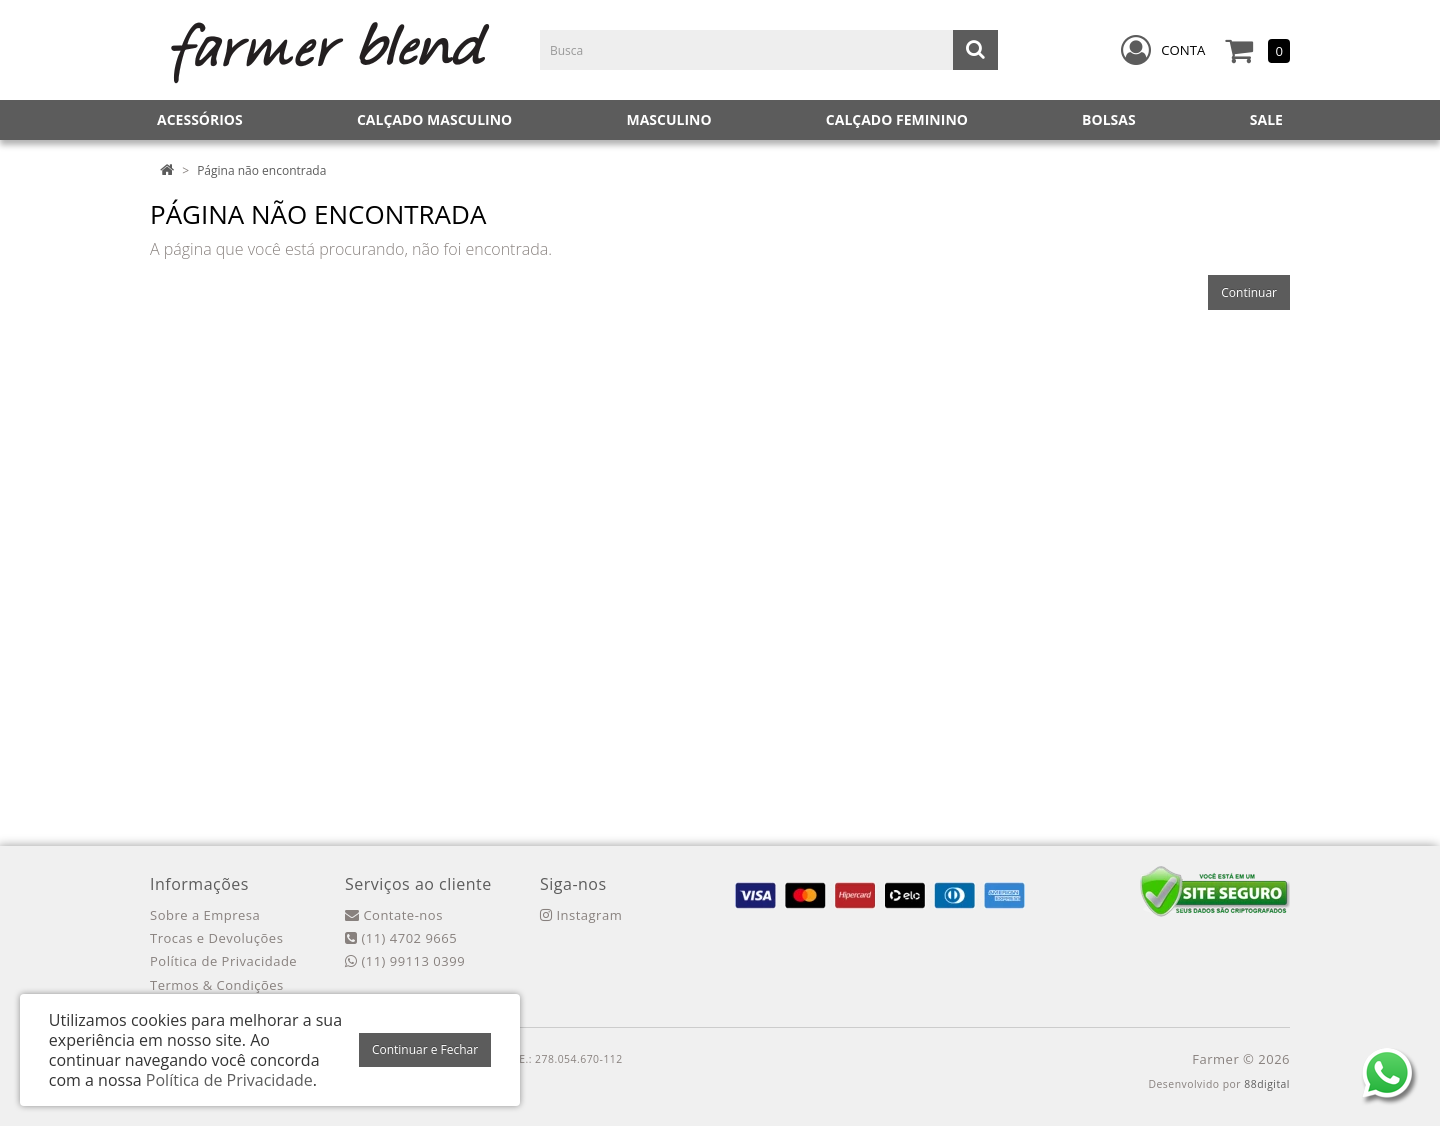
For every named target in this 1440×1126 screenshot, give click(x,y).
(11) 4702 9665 (401, 938)
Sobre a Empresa (205, 915)
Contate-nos (394, 915)
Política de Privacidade (223, 961)
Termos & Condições (217, 985)
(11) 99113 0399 (405, 961)
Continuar (1249, 292)
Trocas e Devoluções (216, 938)
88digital (1267, 1084)
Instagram (581, 915)
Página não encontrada (261, 170)
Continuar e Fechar (425, 1049)
